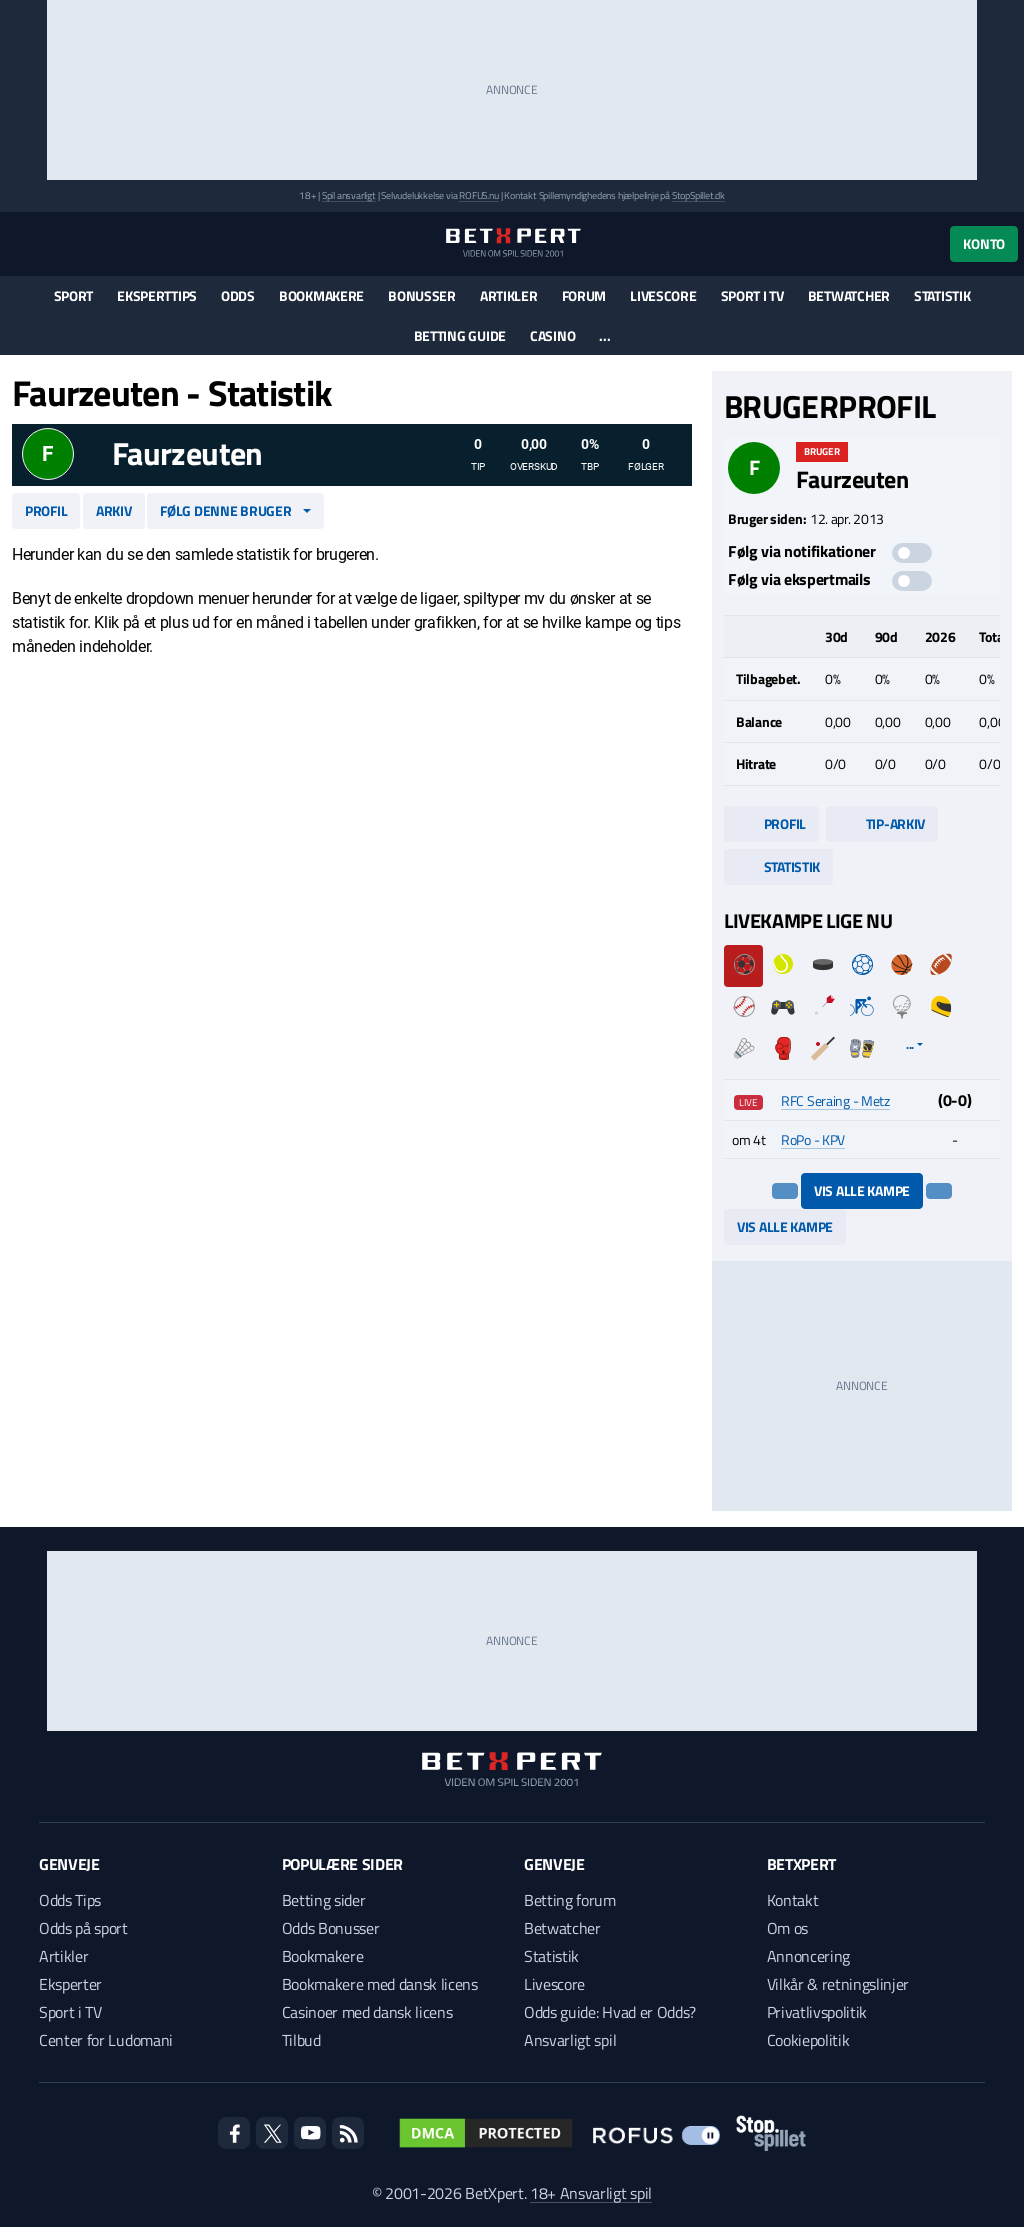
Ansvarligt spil (570, 2040)
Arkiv (114, 510)
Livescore (663, 295)
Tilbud (301, 2040)
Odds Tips (70, 1900)
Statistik (942, 295)
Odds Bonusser (331, 1928)
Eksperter (70, 1984)
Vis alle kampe (862, 1190)
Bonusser (422, 295)
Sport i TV (752, 295)
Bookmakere (321, 295)
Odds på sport (83, 1928)
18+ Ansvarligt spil (591, 2193)
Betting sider (324, 1900)
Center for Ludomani (106, 2040)
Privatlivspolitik (817, 2012)
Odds (238, 295)
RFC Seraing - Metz (835, 1100)
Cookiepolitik (808, 2040)
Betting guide (460, 335)
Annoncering (808, 1956)
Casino (552, 335)
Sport (74, 295)
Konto (984, 243)
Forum (584, 295)
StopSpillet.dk (698, 195)
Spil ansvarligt (349, 195)
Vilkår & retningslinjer (838, 1984)
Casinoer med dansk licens (367, 2012)
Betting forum (570, 1900)
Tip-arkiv (882, 823)
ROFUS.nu (478, 195)
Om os (787, 1928)
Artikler (509, 295)
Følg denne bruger (225, 510)
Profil (46, 510)
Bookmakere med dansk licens (380, 1984)
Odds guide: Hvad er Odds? (610, 2012)
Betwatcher (849, 295)
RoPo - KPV (813, 1139)
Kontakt (793, 1900)
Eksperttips (157, 295)
